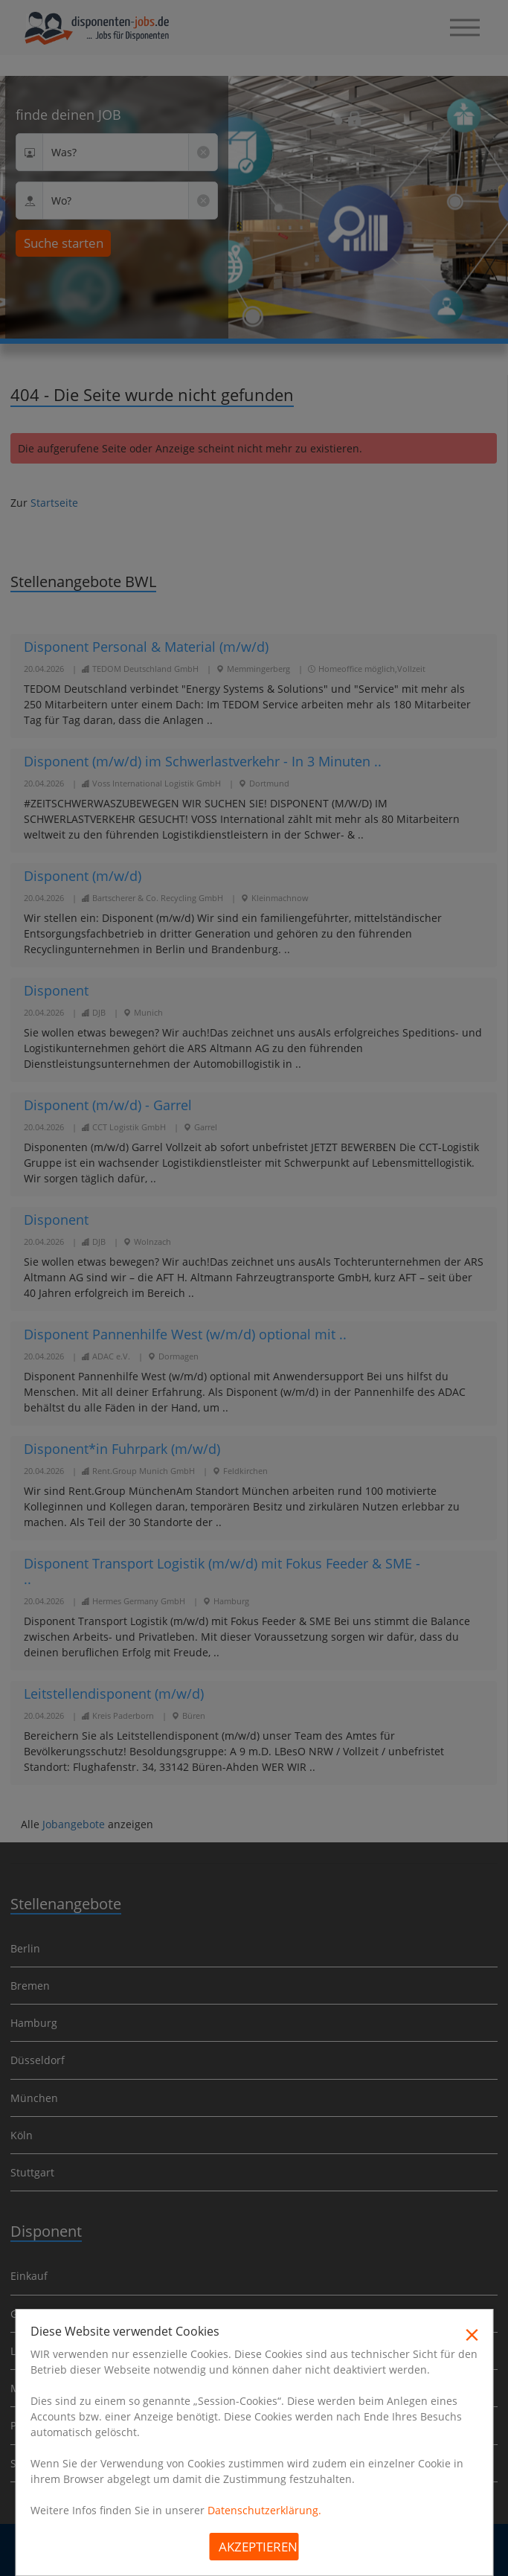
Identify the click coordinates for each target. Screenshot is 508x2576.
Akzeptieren (258, 2546)
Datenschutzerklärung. (264, 2510)
